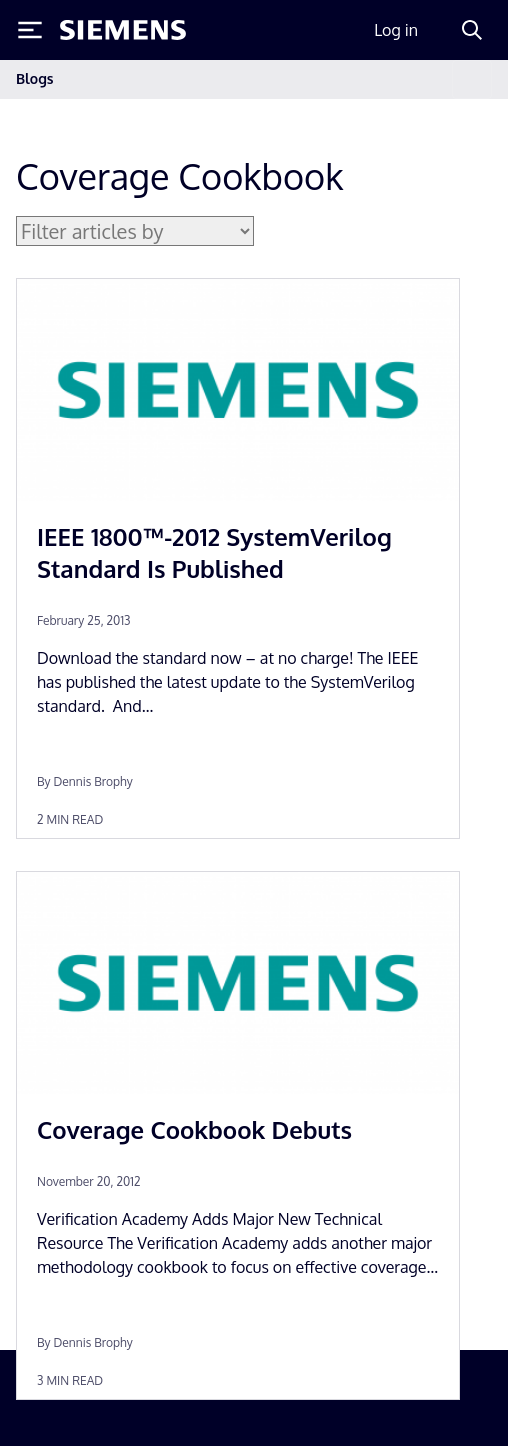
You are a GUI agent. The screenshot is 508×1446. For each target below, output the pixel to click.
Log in (396, 30)
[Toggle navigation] (472, 79)
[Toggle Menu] (30, 30)
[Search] (472, 30)
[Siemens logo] (123, 30)
